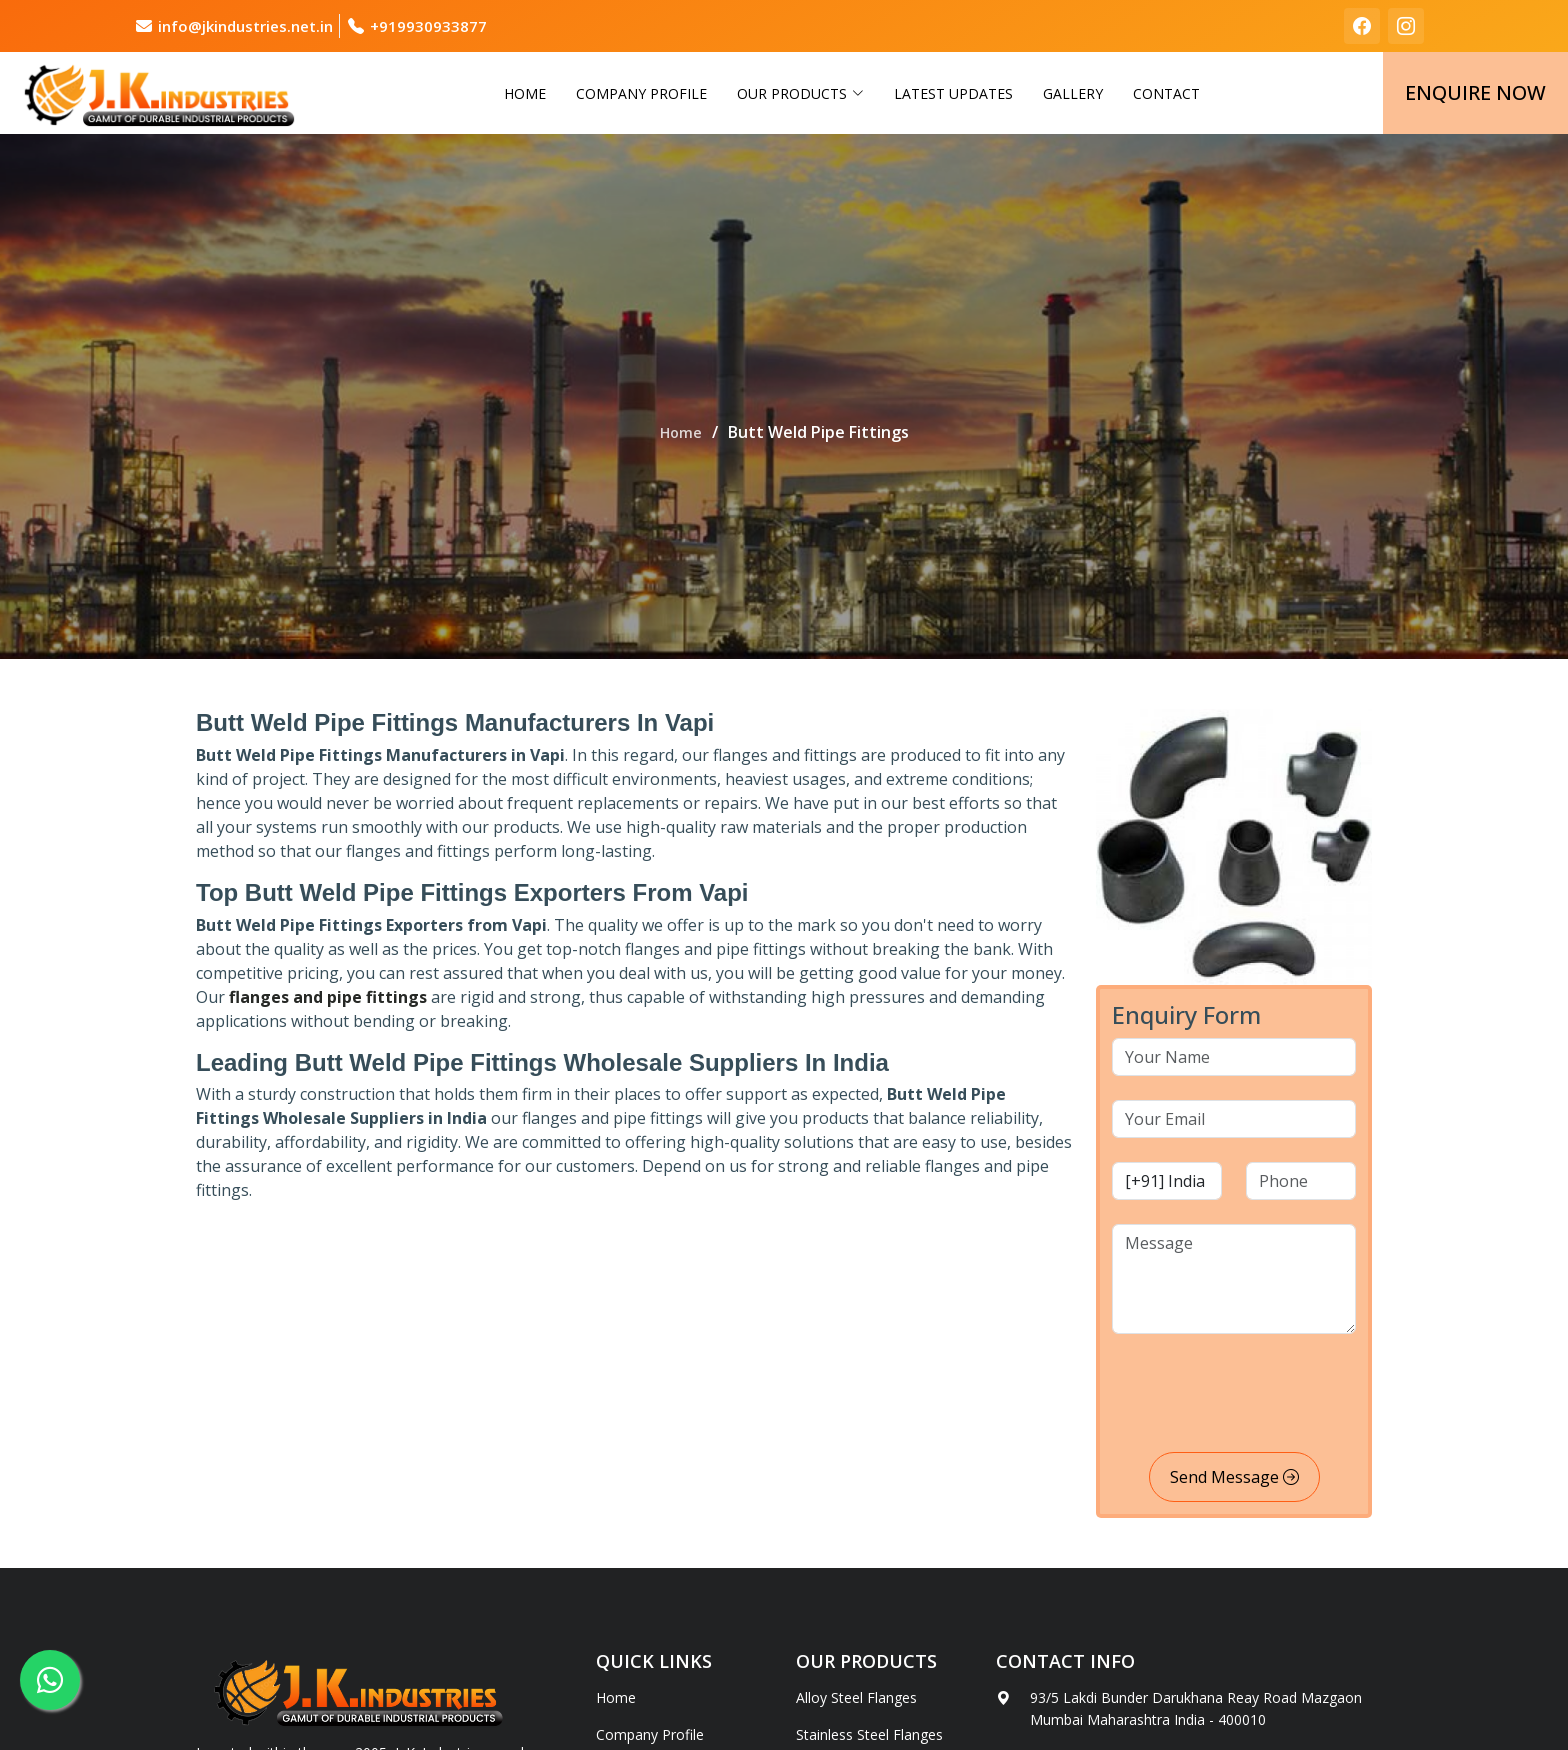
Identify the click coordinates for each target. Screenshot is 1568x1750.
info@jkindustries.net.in (245, 26)
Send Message (1234, 1477)
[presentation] (1264, 1397)
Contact (1166, 93)
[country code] (1167, 1181)
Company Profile (641, 93)
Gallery (1073, 93)
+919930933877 (428, 26)
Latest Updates (953, 93)
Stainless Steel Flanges (869, 1735)
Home (525, 93)
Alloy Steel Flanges (856, 1698)
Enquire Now (1475, 92)
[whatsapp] (50, 1680)
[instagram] (1406, 26)
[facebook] (1362, 26)
